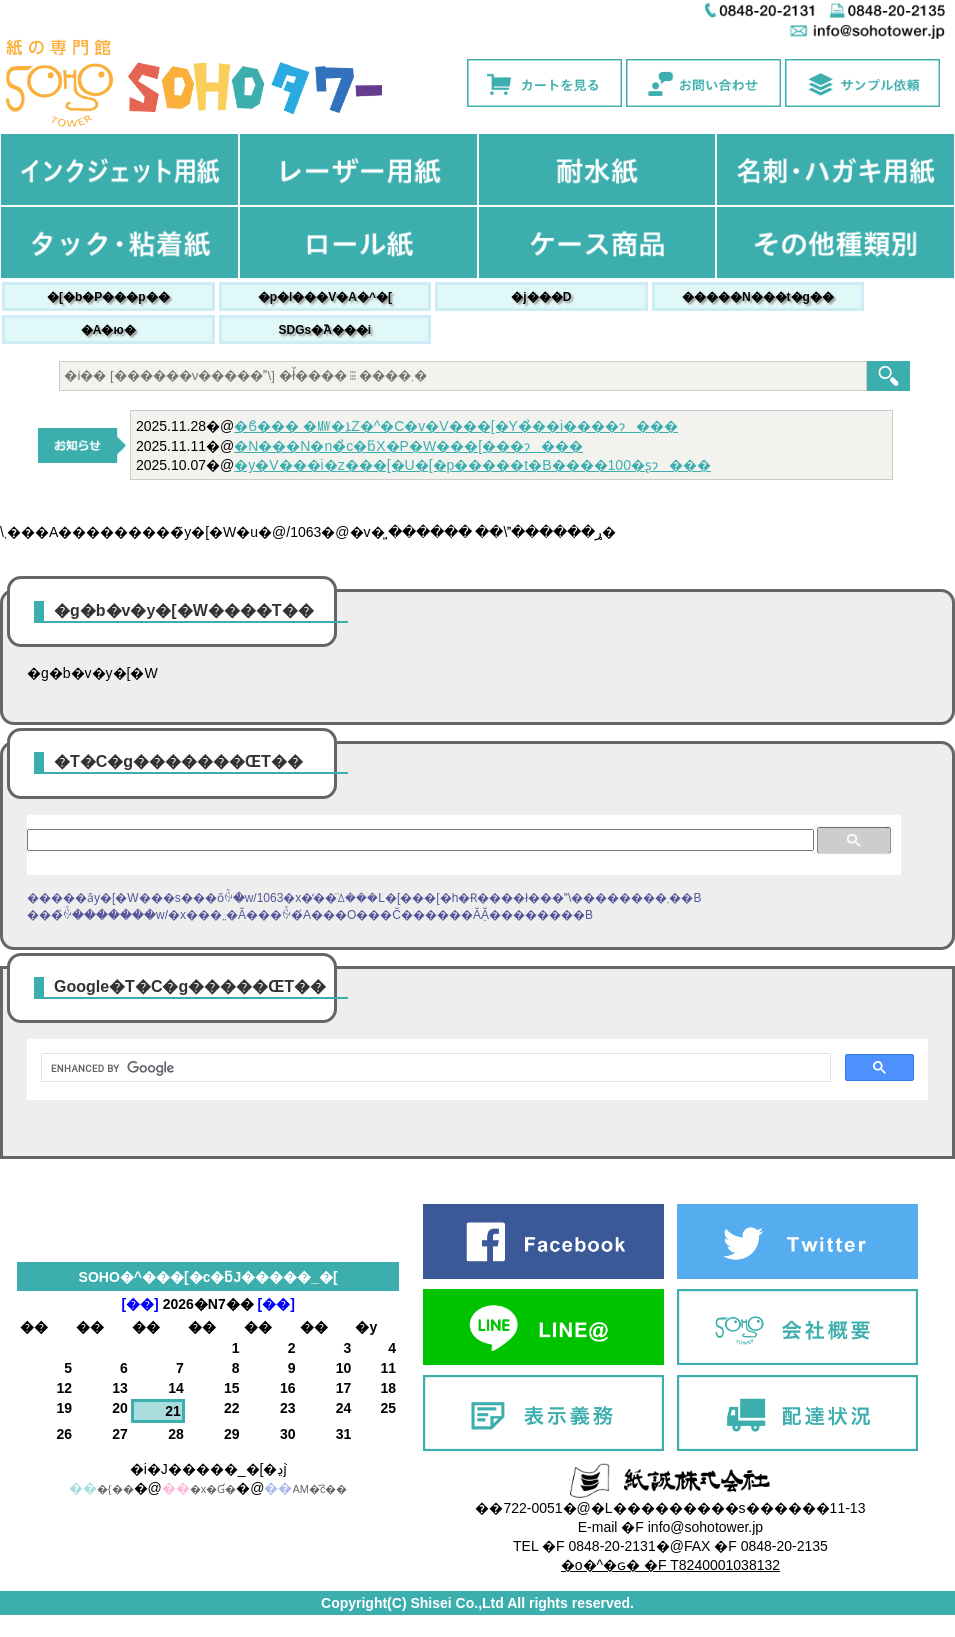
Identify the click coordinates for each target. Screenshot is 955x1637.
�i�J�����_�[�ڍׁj (208, 1469)
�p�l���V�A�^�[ (325, 297)
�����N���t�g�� (758, 297)
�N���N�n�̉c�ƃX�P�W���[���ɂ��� (408, 446)
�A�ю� (108, 330)
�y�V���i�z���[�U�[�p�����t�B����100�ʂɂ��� (472, 465)
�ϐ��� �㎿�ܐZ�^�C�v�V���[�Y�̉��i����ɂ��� (456, 426)
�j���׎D (541, 297)
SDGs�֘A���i (324, 330)
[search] (434, 1068)
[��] (139, 1304)
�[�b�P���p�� (108, 297)
